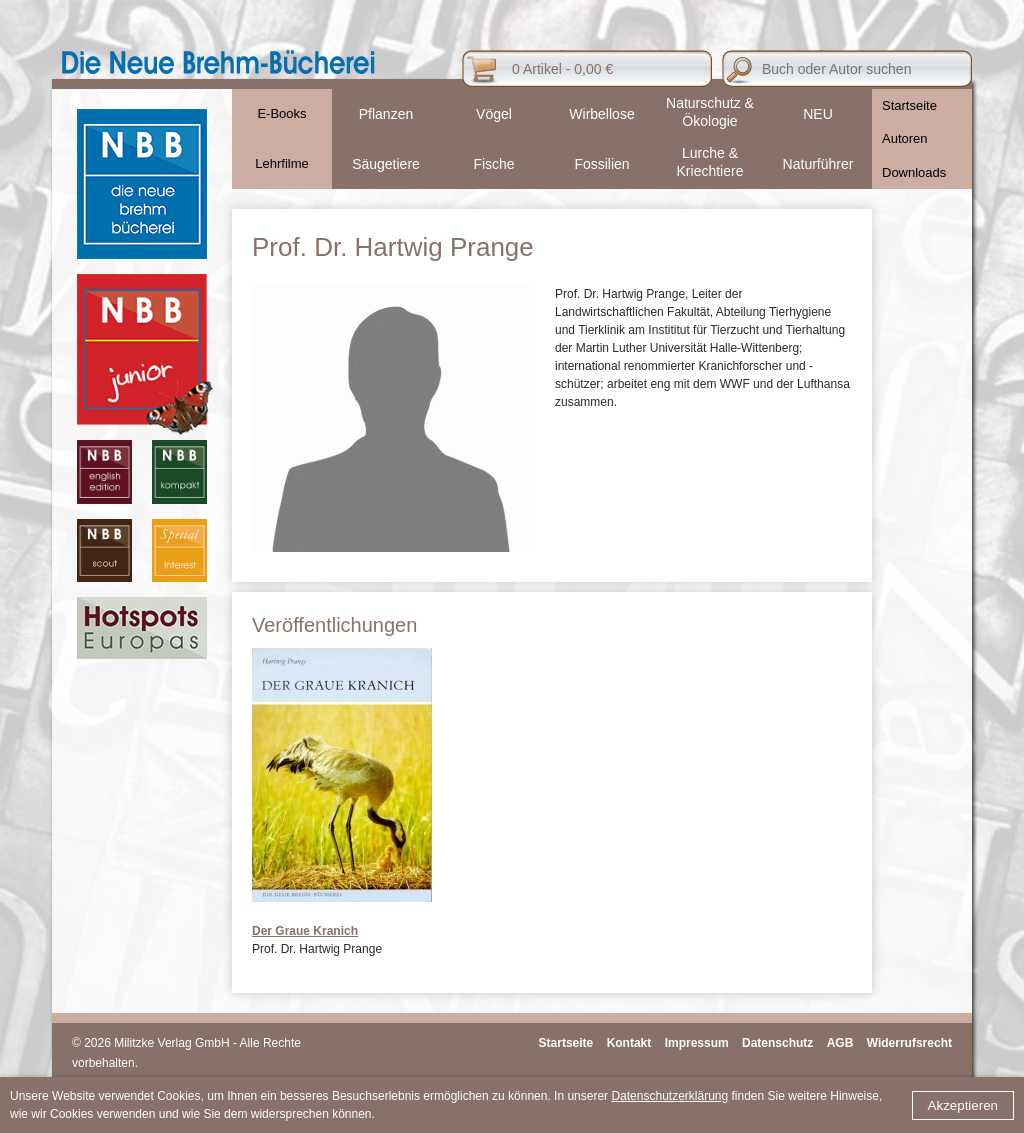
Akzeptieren (963, 1105)
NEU (818, 114)
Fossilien (601, 164)
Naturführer (818, 164)
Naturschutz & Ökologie (710, 112)
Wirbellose (601, 114)
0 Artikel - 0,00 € (562, 69)
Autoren (905, 138)
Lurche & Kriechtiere (710, 162)
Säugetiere (386, 164)
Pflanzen (386, 114)
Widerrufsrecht (909, 1043)
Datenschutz (777, 1043)
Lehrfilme (281, 163)
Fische (493, 164)
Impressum (697, 1043)
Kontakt (629, 1043)
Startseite (909, 105)
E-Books (281, 113)
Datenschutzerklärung (669, 1096)
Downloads (914, 172)
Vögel (494, 114)
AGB (840, 1043)
